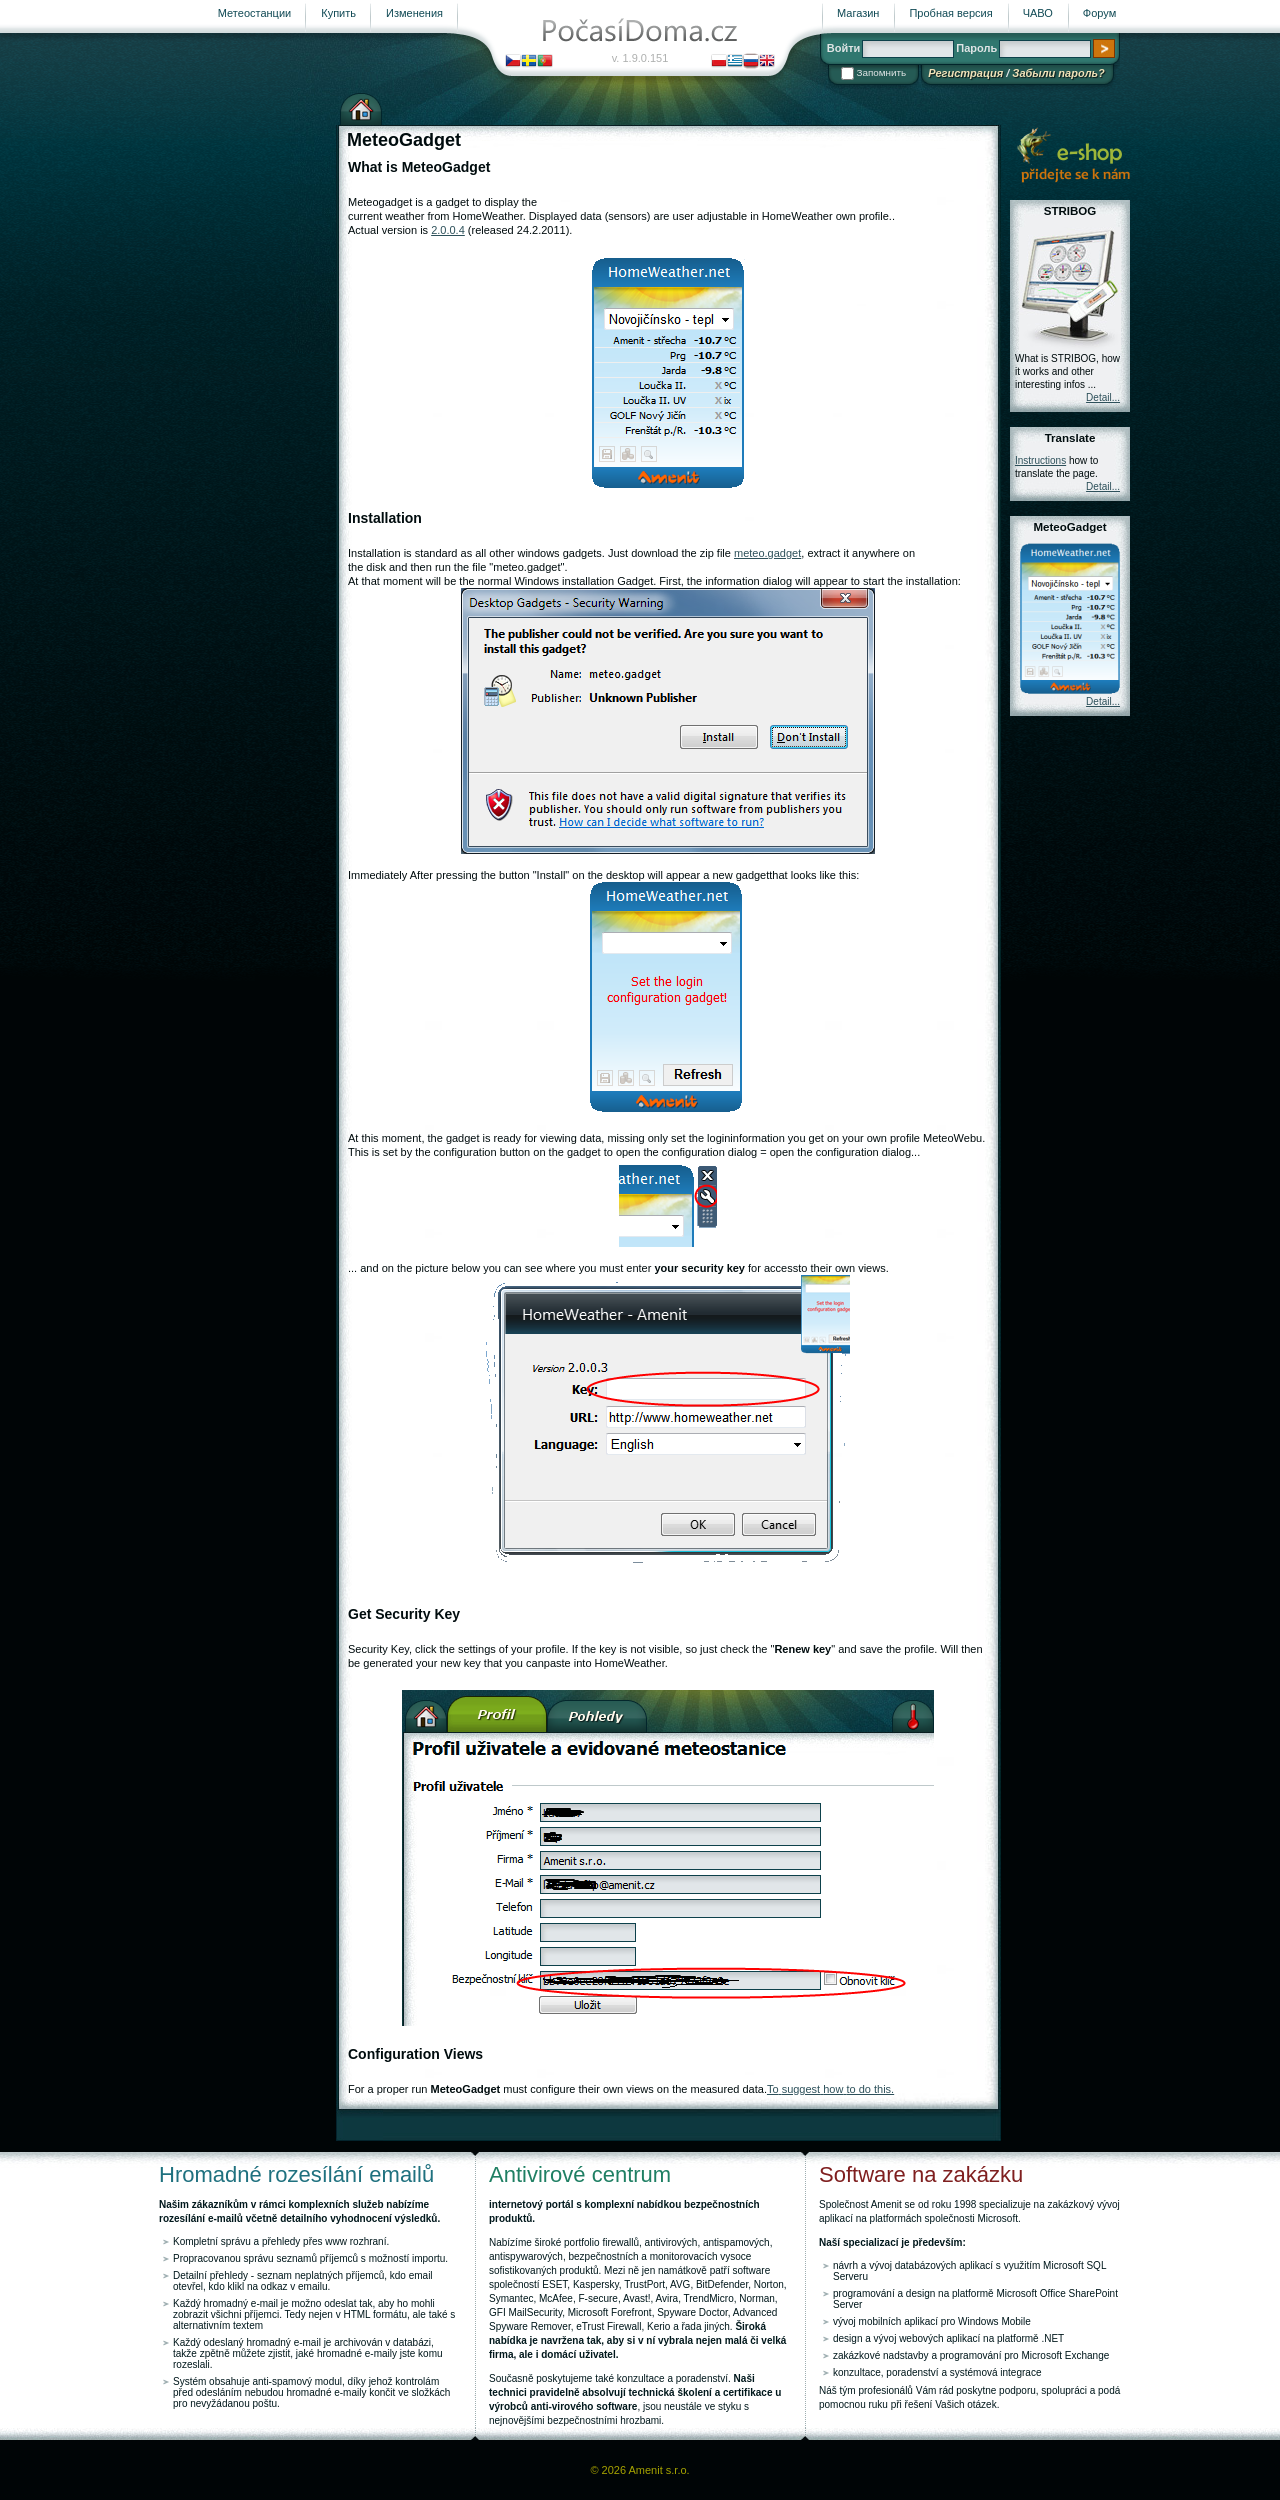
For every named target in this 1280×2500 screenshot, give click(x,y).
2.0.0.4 (448, 230)
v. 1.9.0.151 (640, 58)
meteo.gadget (767, 553)
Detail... (1103, 397)
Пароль (976, 48)
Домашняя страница (361, 107)
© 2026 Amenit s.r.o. (639, 2470)
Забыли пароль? (1058, 73)
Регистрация (965, 73)
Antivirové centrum (580, 2174)
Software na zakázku (921, 2174)
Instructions (1040, 460)
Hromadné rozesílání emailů (296, 2174)
